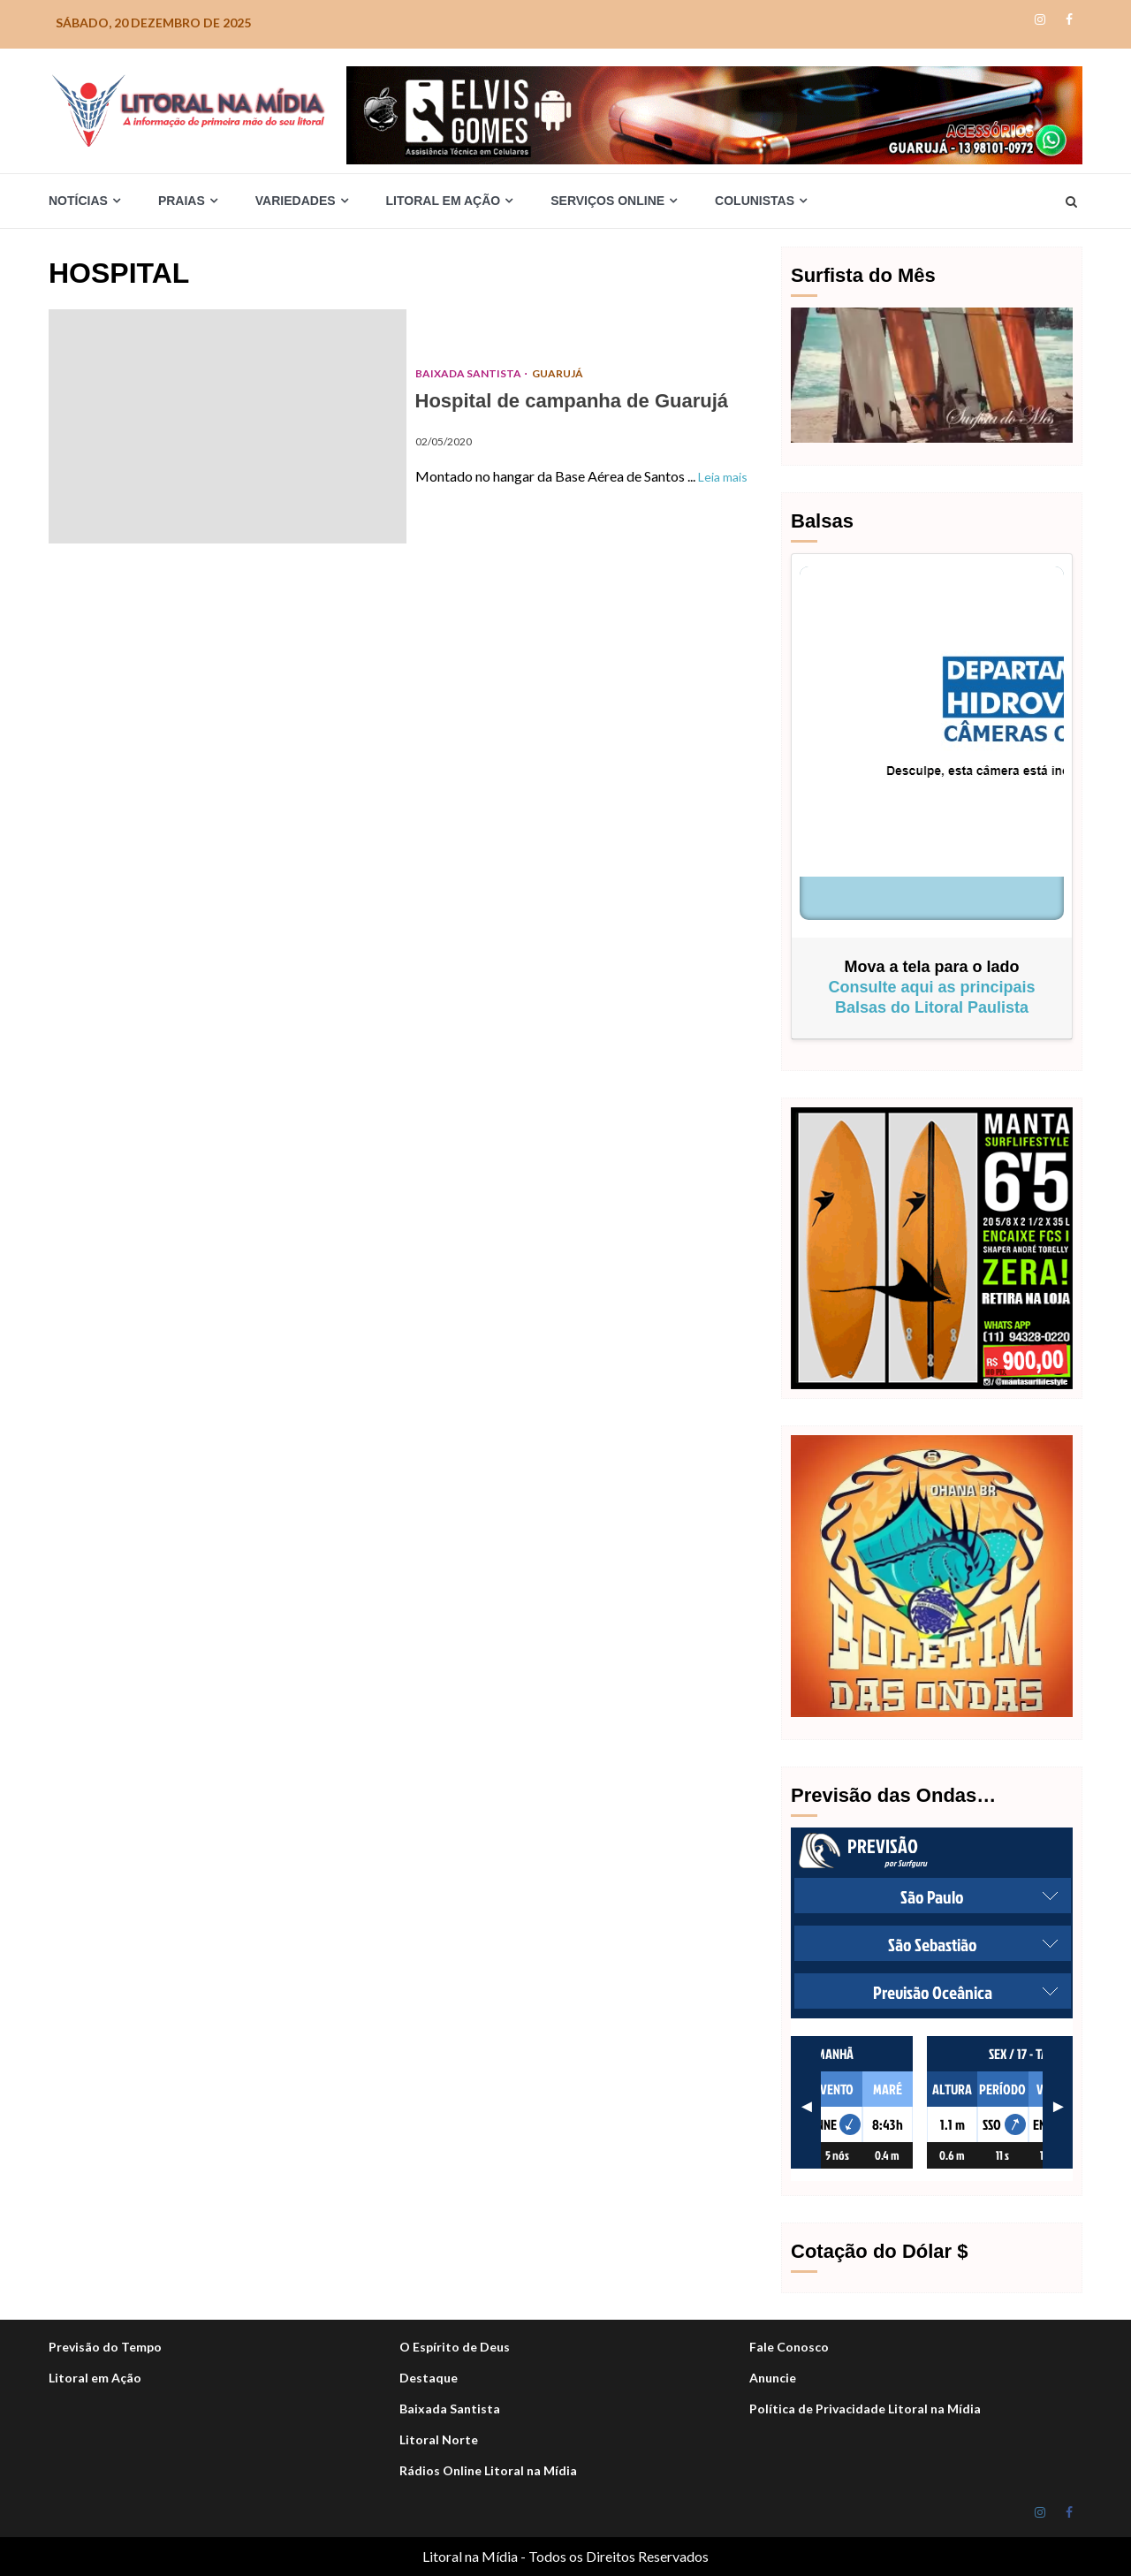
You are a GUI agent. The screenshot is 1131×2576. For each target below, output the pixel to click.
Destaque (428, 2377)
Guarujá (557, 373)
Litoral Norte (438, 2439)
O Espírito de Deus (454, 2346)
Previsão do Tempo (105, 2346)
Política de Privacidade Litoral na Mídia (865, 2408)
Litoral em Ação (443, 201)
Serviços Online (607, 201)
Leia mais (723, 476)
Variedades (295, 201)
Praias (181, 201)
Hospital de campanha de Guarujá (227, 426)
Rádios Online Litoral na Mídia (488, 2470)
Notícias (78, 201)
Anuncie (772, 2377)
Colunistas (754, 201)
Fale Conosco (789, 2346)
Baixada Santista (469, 373)
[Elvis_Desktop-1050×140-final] (714, 113)
